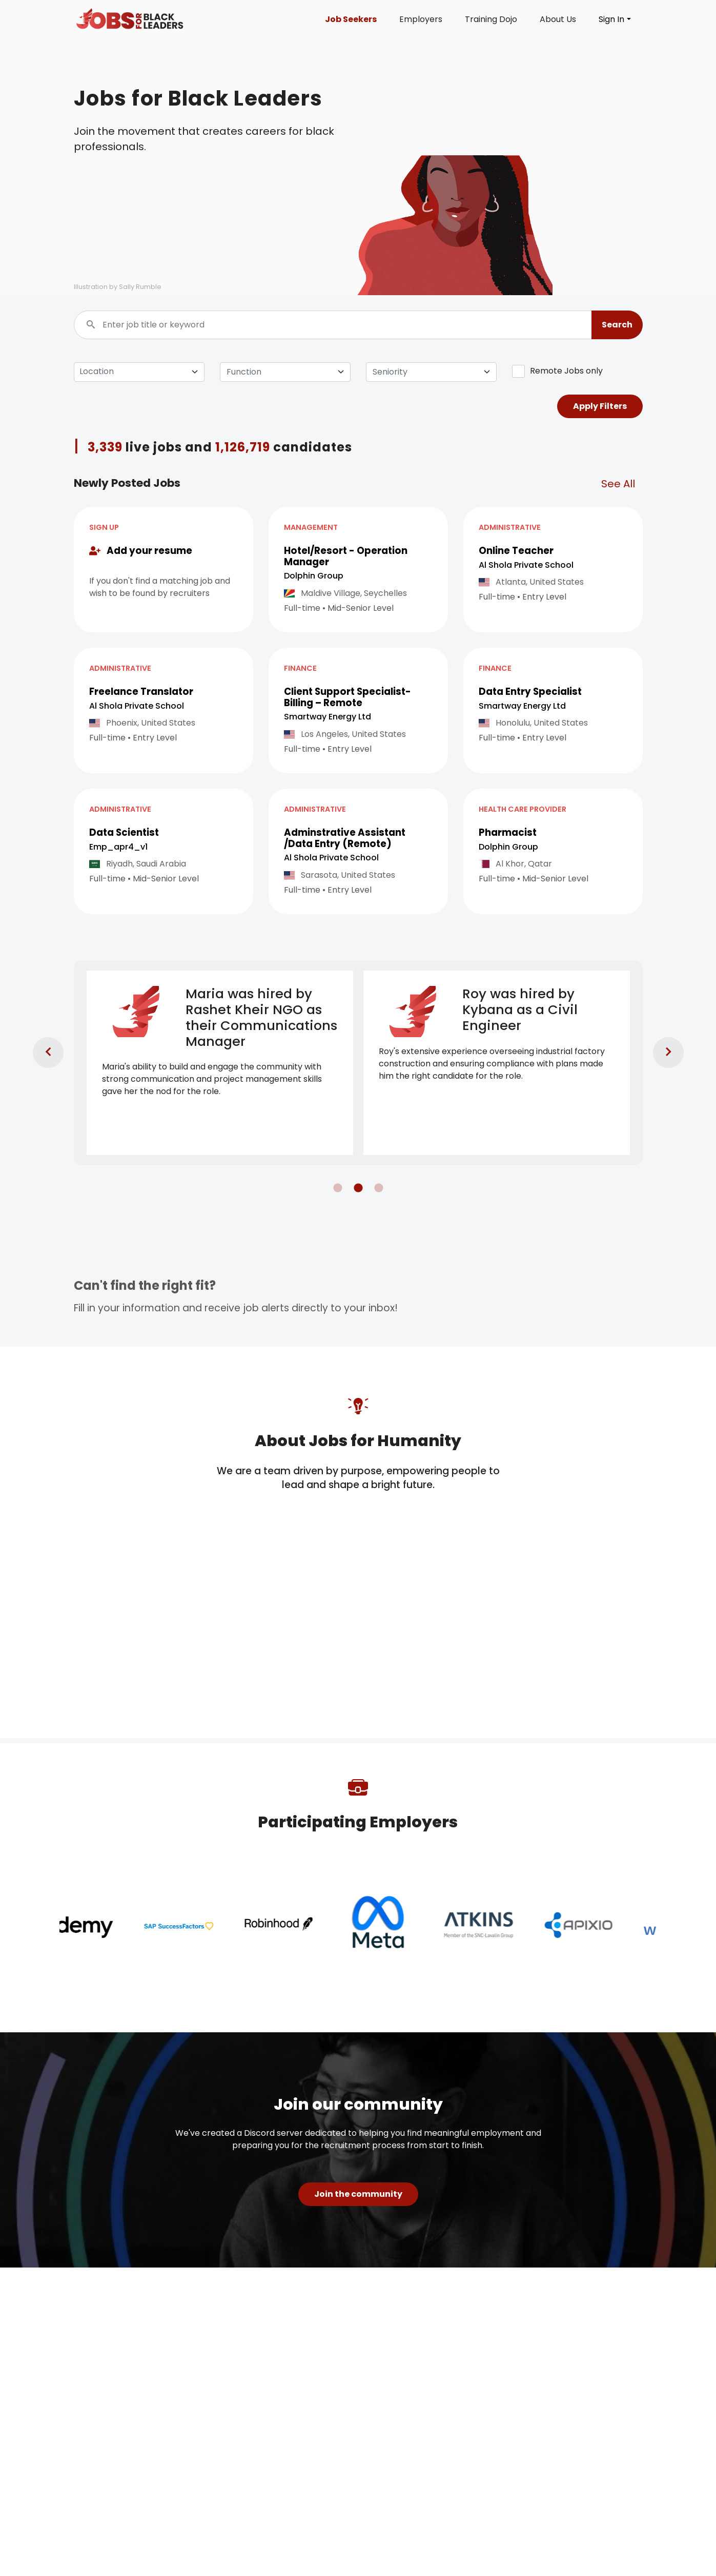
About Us (558, 19)
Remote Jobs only (557, 371)
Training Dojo (491, 19)
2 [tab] (353, 1183)
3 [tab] (374, 1183)
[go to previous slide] (38, 1042)
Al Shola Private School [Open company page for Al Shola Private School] (526, 565)
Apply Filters (600, 406)
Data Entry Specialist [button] (530, 691)
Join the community (358, 2194)
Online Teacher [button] (516, 550)
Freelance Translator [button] (141, 691)
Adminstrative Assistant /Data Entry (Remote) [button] (344, 838)
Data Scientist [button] (124, 832)
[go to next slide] (658, 1042)
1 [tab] (333, 1183)
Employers (420, 19)
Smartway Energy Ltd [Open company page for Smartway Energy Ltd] (327, 717)
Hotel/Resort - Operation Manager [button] (345, 556)
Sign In (611, 19)
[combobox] (285, 372)
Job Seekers (351, 19)
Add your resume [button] (140, 550)
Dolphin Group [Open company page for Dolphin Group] (313, 576)
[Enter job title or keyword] (358, 325)
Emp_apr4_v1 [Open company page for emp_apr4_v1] (118, 847)
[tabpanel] (219, 1063)
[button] (617, 325)
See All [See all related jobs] (618, 484)
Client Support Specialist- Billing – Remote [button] (347, 697)
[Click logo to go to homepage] (130, 19)
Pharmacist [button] (508, 832)
